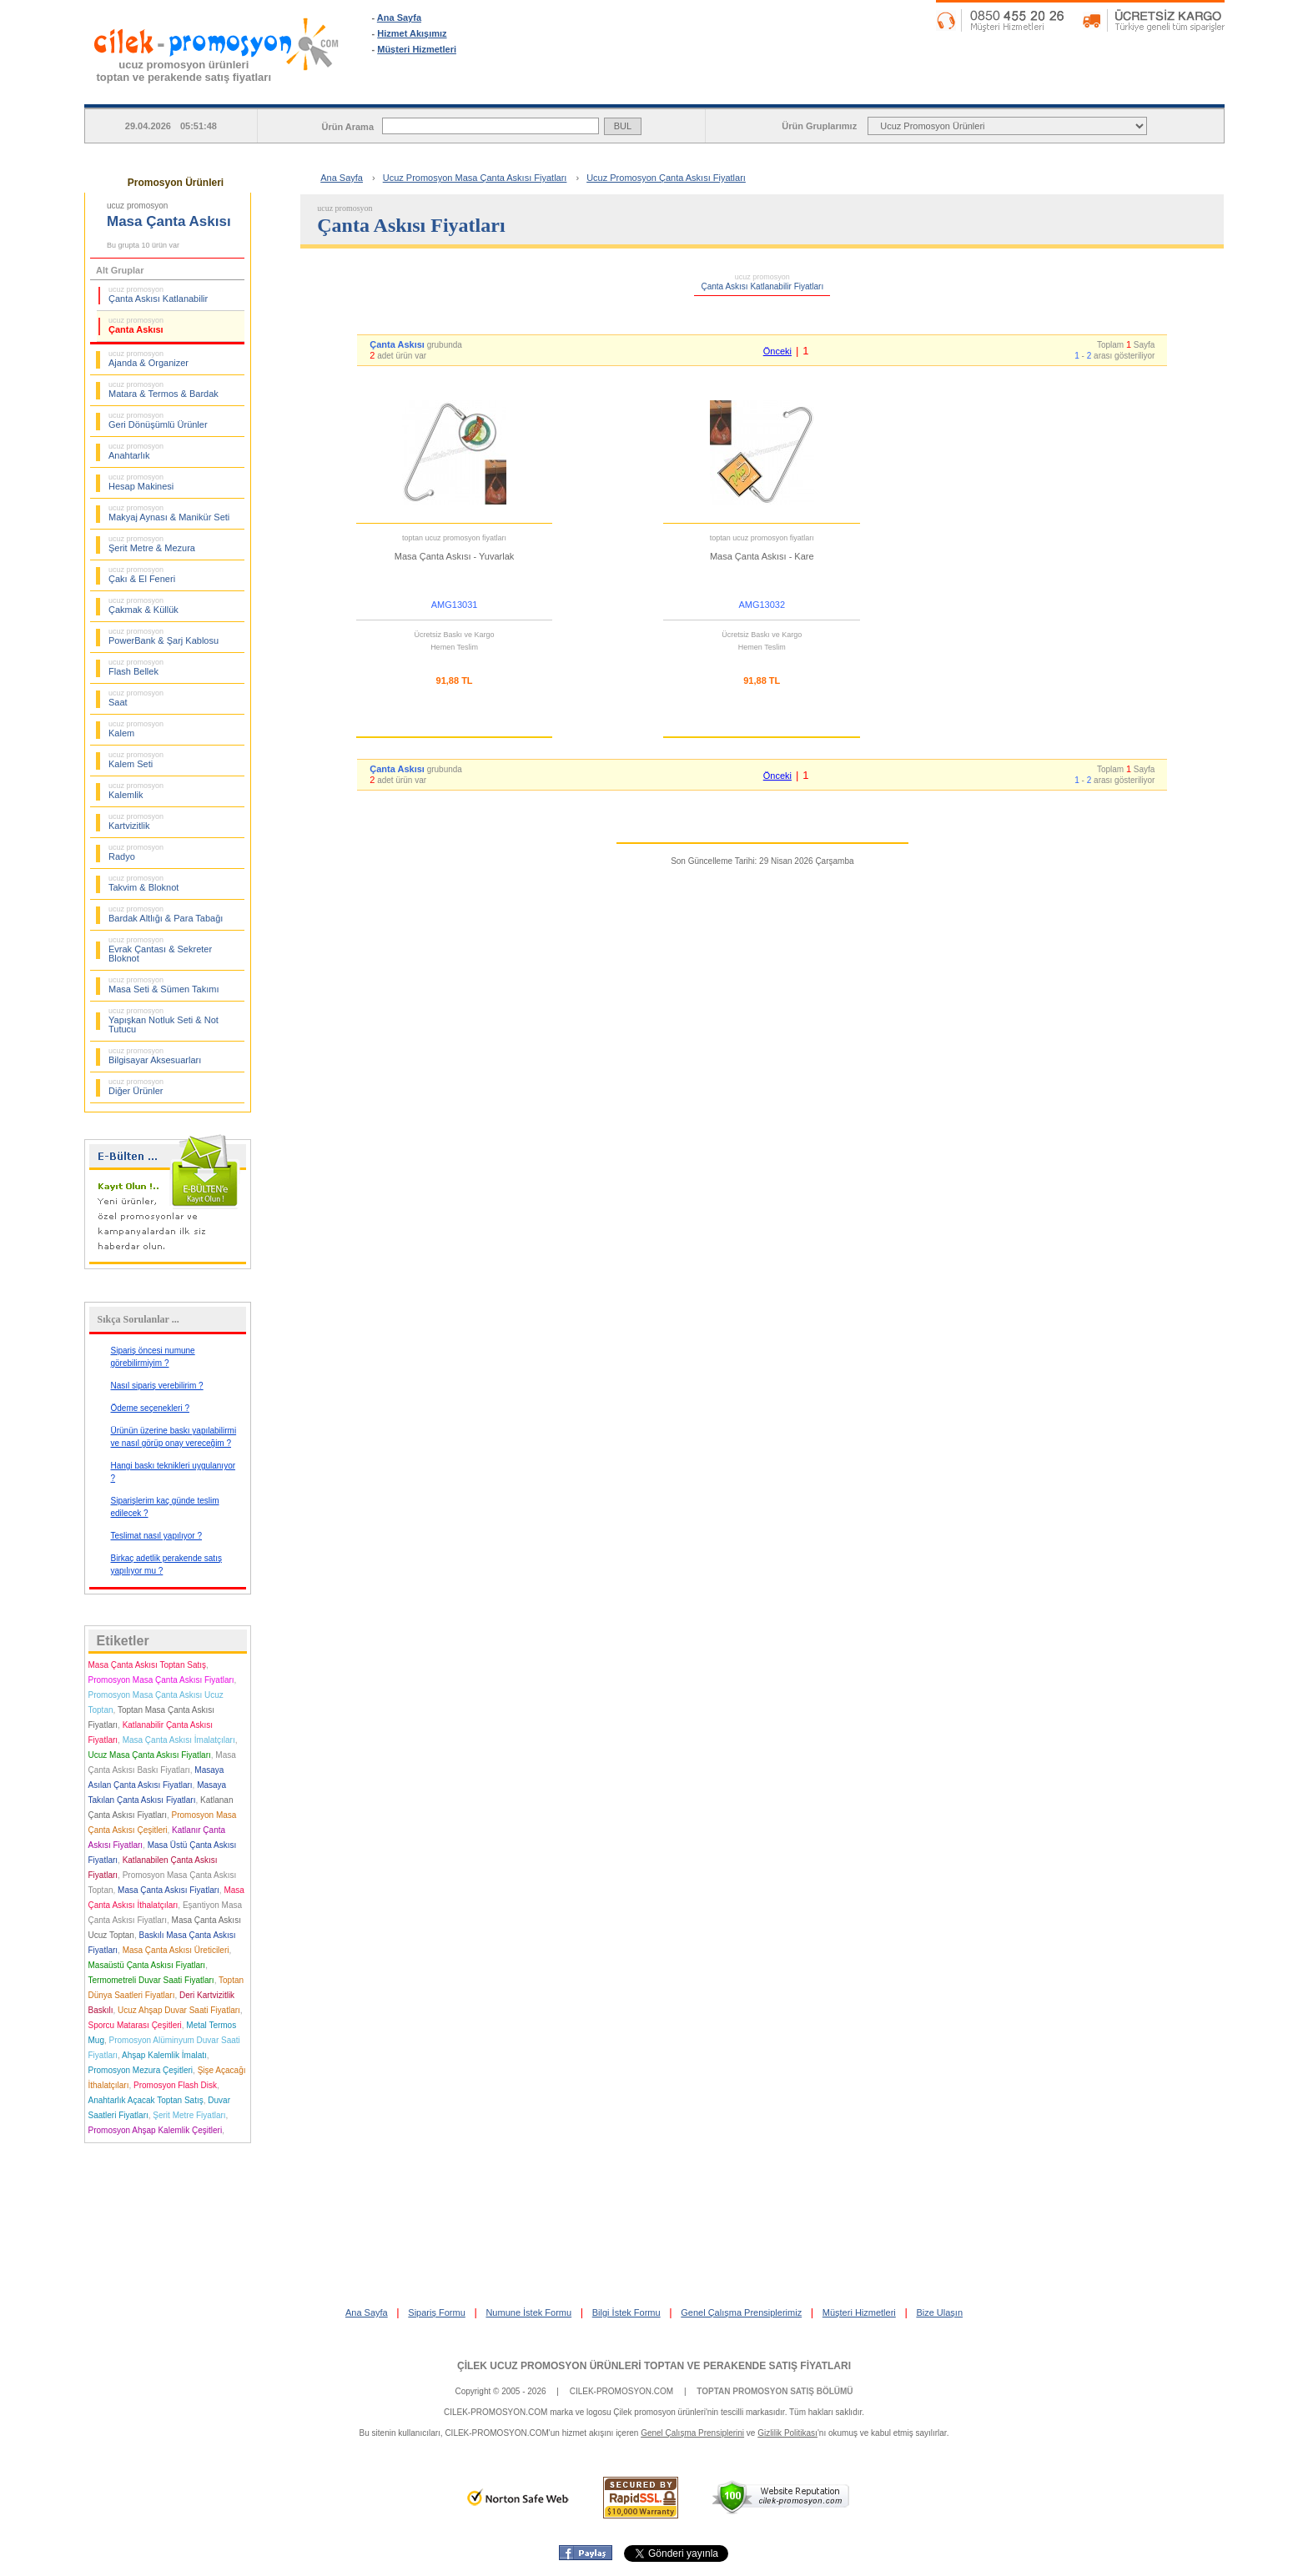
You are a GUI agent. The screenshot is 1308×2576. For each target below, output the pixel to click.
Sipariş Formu (436, 2312)
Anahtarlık (136, 451)
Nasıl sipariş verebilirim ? (157, 1385)
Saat (136, 698)
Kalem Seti (136, 760)
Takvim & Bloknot (143, 883)
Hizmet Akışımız (411, 33)
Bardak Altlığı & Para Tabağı (165, 914)
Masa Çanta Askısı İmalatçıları (179, 1740)
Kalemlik (136, 790)
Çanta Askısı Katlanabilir (158, 294)
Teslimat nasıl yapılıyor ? (157, 1535)
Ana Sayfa (399, 18)
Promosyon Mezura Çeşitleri (141, 2070)
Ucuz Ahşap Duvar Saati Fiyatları (179, 2010)
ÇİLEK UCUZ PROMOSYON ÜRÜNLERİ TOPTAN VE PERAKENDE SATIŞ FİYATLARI (654, 2366)
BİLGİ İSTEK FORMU (1118, 91)
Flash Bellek (136, 667)
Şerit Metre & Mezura (151, 544)
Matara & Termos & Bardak (163, 389)
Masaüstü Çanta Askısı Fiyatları (147, 1965)
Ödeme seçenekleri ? (150, 1408)
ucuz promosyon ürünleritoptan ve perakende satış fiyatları (184, 70)
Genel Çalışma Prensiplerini (692, 2433)
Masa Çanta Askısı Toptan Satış (147, 1665)
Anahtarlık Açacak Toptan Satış (146, 2100)
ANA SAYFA (478, 91)
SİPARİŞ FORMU (691, 91)
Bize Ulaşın (939, 2312)
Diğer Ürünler (136, 1086)
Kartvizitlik (136, 821)
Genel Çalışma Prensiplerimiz (741, 2312)
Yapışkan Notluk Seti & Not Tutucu (163, 1020)
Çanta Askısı (136, 325)
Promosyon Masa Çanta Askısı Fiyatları (161, 1680)
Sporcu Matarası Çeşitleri (135, 2025)
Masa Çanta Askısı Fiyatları (168, 1890)
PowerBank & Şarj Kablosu (163, 636)
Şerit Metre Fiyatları (189, 2115)
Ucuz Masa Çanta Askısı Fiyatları (149, 1755)
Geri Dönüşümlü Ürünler (158, 420)
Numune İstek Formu (528, 2312)
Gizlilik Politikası (787, 2433)
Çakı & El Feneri (141, 574)
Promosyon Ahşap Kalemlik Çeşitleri (155, 2130)
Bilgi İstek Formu (626, 2312)
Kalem (136, 729)
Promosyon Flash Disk (175, 2085)
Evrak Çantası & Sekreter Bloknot (160, 949)
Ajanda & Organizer (148, 358)
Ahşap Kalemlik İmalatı (164, 2055)
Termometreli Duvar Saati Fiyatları (151, 1980)
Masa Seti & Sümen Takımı (163, 985)
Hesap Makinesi (141, 482)
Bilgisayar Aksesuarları (154, 1056)
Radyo (136, 852)
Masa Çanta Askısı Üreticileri (176, 1950)
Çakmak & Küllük (143, 605)
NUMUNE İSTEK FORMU (905, 91)
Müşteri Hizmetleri (416, 49)
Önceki (777, 351)
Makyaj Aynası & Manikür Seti (168, 513)
